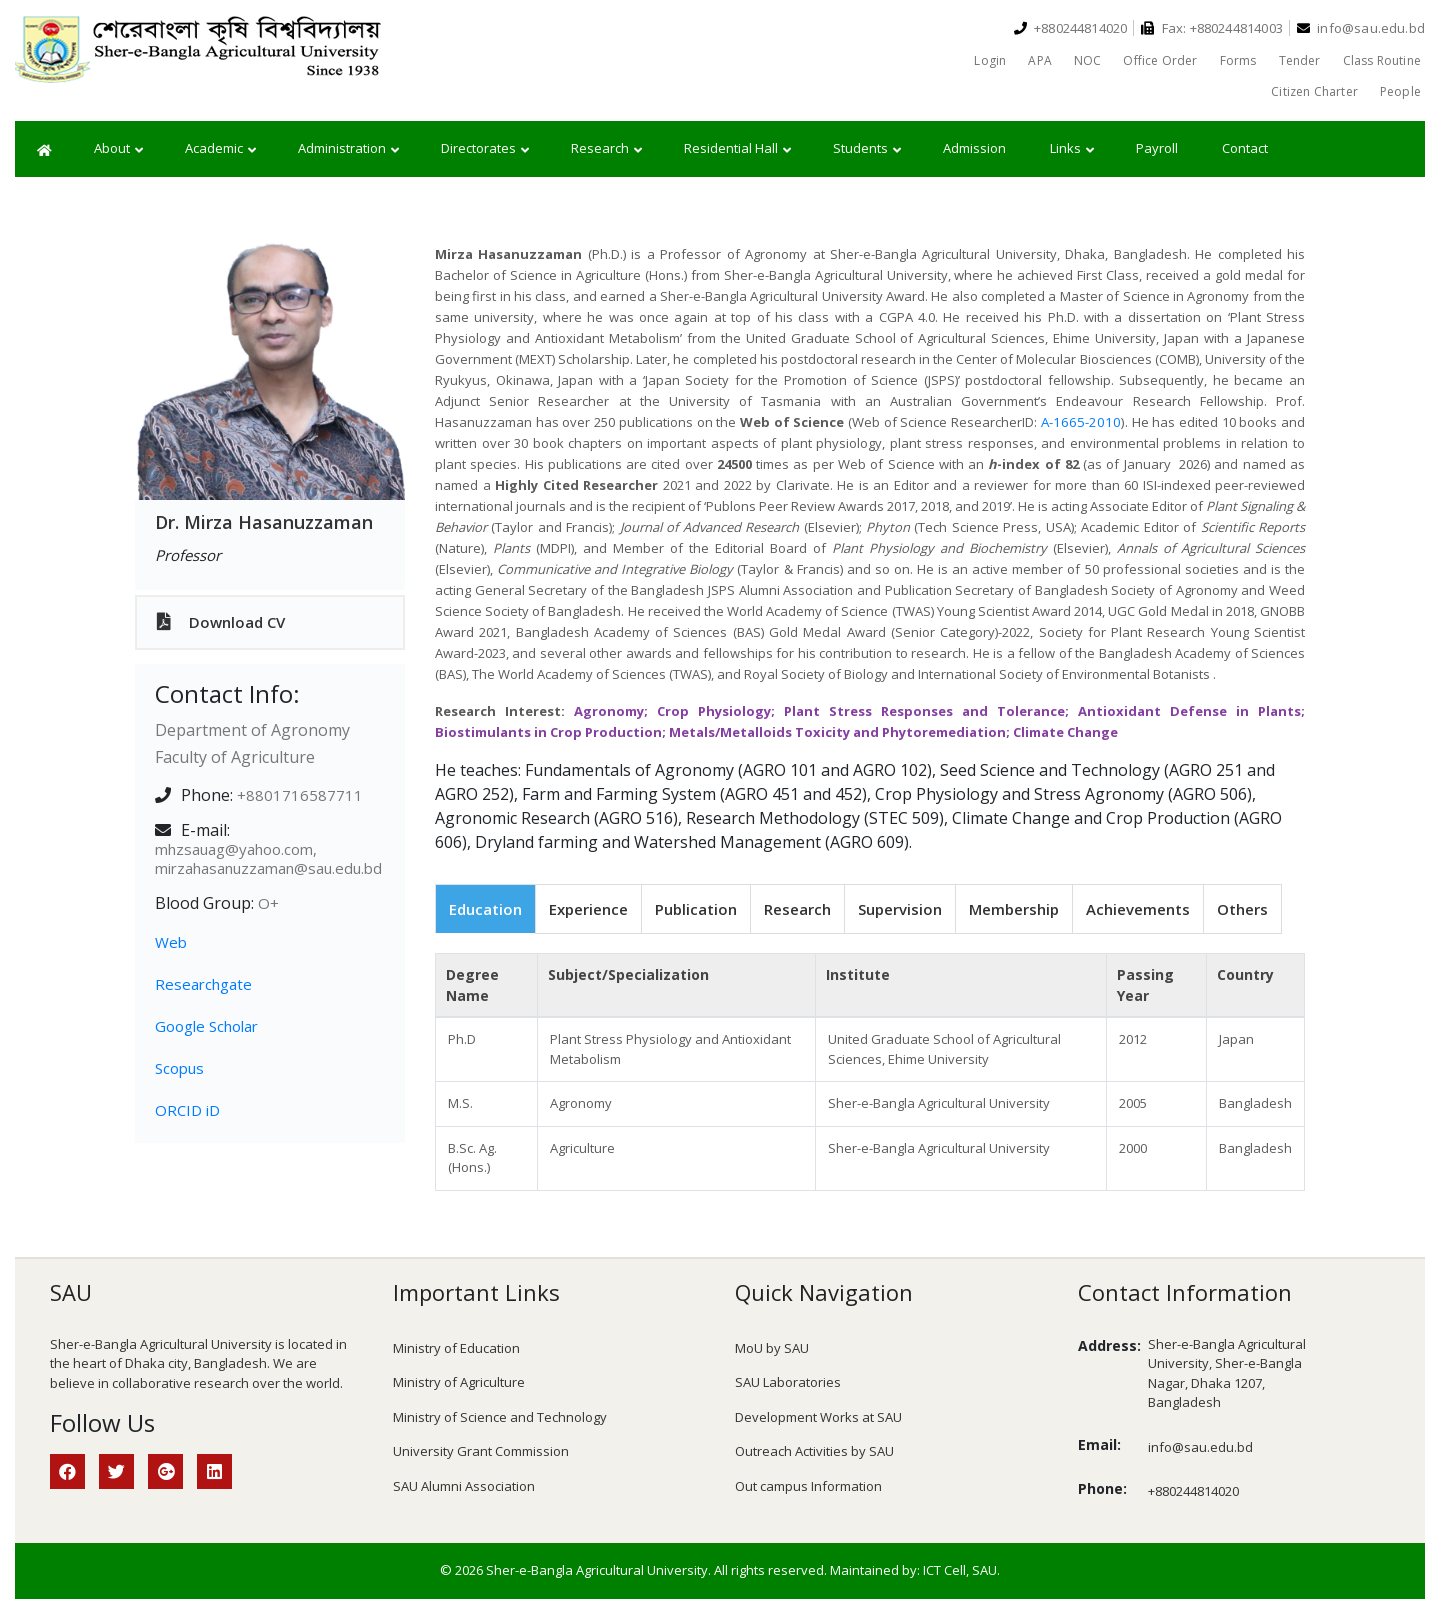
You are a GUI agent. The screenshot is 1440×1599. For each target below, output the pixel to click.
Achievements (1138, 909)
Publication (696, 909)
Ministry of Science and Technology (500, 1417)
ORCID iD (187, 1110)
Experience (588, 909)
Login (990, 60)
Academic (220, 149)
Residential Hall (737, 149)
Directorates (485, 149)
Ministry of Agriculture (459, 1382)
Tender (1300, 60)
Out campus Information (808, 1486)
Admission (974, 148)
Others (1242, 909)
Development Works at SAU (818, 1417)
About (118, 149)
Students (867, 149)
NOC (1088, 60)
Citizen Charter (1314, 91)
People (1400, 91)
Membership (1014, 909)
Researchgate (203, 984)
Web (171, 942)
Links (1072, 149)
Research (606, 149)
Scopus (179, 1068)
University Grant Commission (481, 1451)
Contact (1245, 148)
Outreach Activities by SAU (814, 1451)
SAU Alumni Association (464, 1486)
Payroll (1157, 148)
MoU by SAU (772, 1348)
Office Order (1160, 60)
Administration (348, 149)
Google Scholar (206, 1026)
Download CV (221, 622)
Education (485, 909)
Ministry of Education (456, 1348)
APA (1040, 60)
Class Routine (1382, 60)
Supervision (900, 909)
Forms (1238, 60)
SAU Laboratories (788, 1382)
